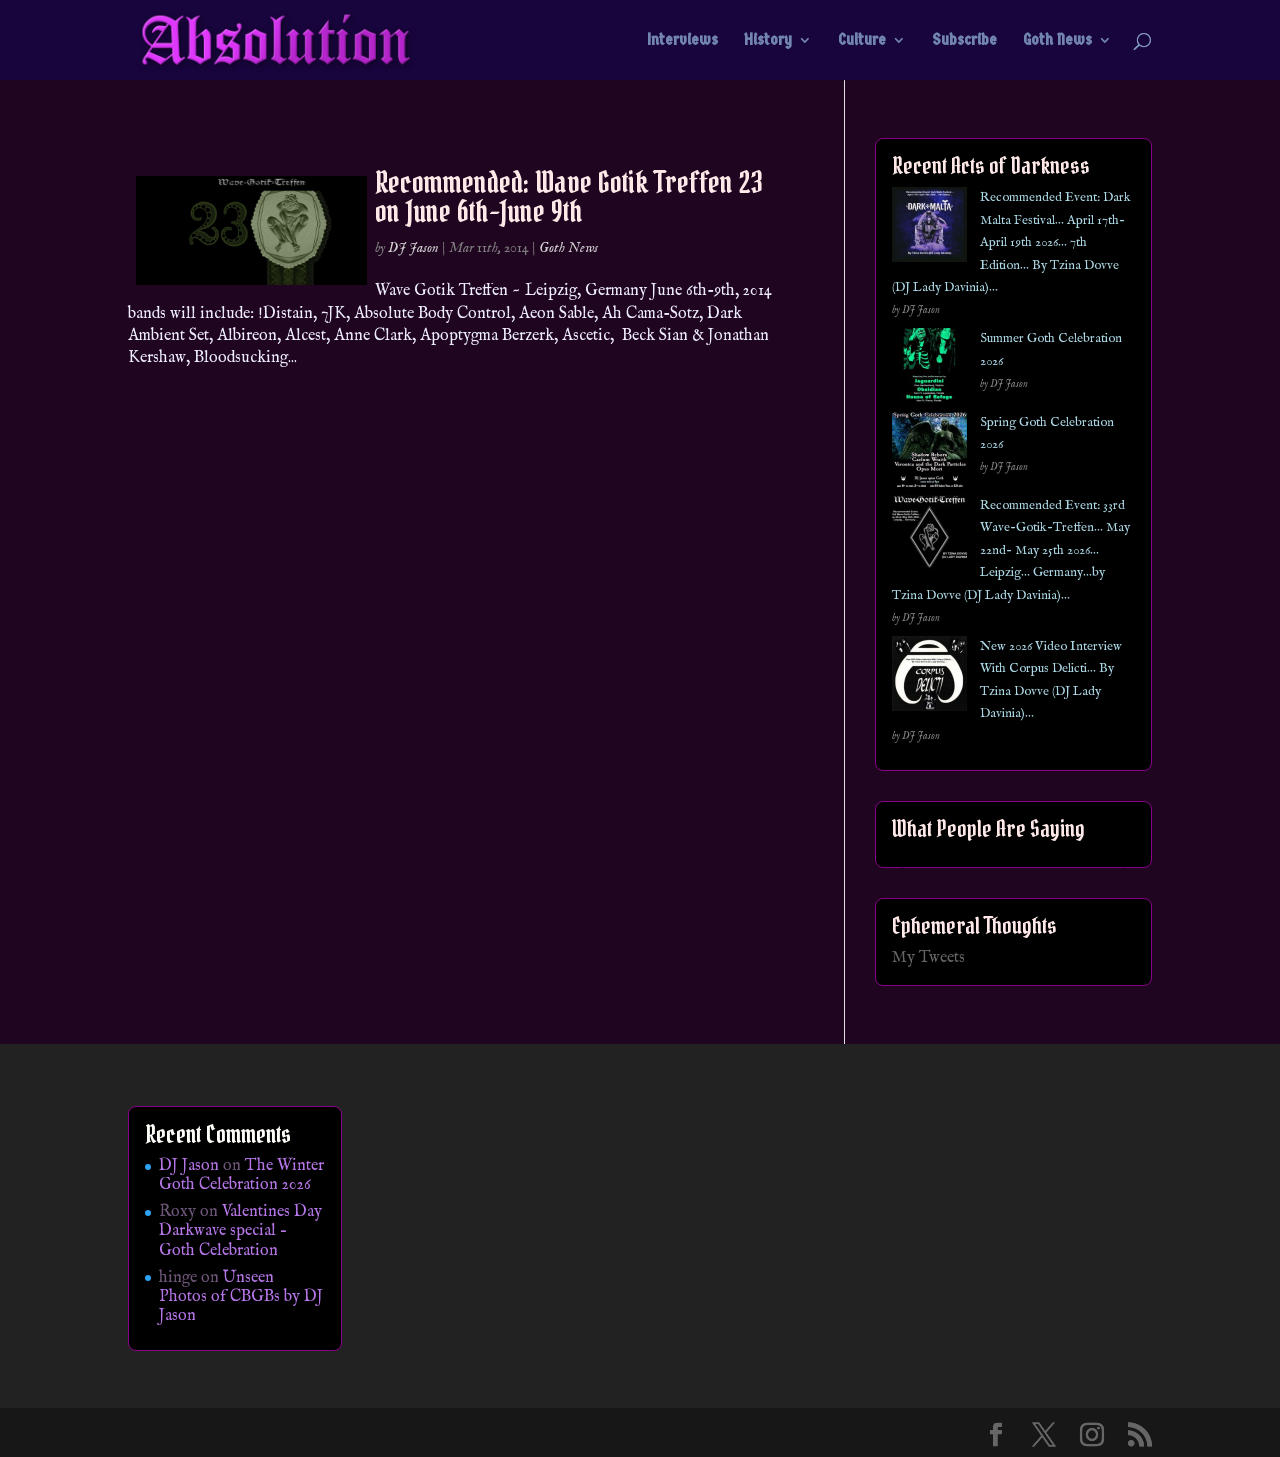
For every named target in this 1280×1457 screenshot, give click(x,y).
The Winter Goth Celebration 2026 (241, 1175)
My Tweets (928, 958)
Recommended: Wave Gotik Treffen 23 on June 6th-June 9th (569, 196)
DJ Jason (413, 248)
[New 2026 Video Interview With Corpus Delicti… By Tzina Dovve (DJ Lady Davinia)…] (929, 677)
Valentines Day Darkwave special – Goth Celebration (240, 1231)
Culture (862, 41)
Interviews (682, 41)
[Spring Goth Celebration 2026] (929, 453)
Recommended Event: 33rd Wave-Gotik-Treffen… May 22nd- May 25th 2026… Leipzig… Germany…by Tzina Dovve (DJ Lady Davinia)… (1011, 550)
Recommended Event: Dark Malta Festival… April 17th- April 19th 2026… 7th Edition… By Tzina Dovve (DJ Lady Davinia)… (1011, 242)
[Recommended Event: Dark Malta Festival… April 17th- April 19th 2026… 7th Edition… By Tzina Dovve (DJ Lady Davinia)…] (929, 228)
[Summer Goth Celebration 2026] (929, 369)
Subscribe (964, 41)
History (768, 41)
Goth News (1057, 41)
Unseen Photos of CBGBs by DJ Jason (241, 1297)
